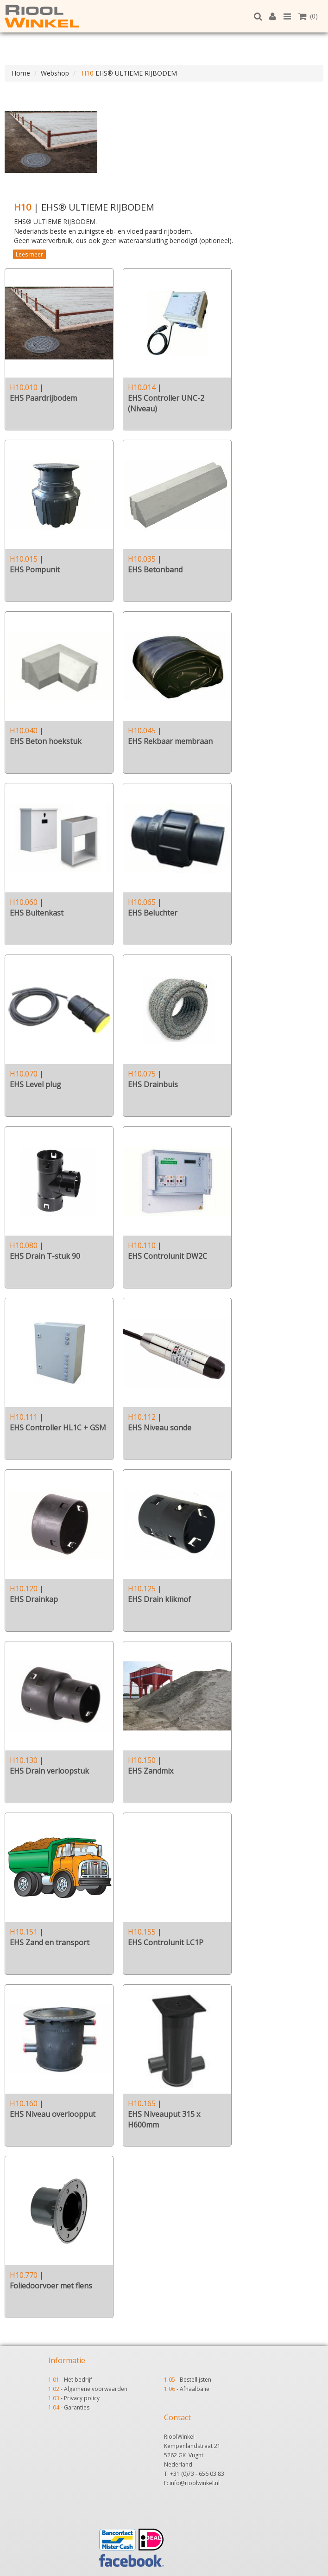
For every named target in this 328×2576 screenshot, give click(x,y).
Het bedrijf (78, 2380)
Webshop (55, 73)
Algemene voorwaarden (95, 2389)
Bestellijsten (195, 2380)
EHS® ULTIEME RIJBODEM (128, 73)
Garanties (76, 2407)
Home (21, 73)
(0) (308, 16)
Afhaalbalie (194, 2389)
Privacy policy (82, 2398)
